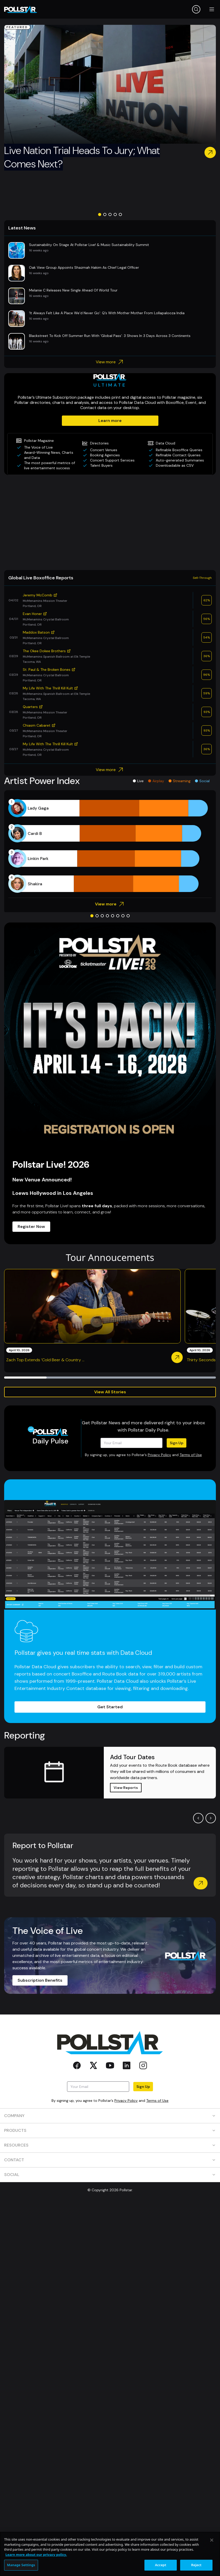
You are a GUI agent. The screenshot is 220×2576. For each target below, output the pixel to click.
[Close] (211, 2540)
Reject (196, 2565)
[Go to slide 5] (120, 214)
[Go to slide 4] (115, 214)
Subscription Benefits (40, 1980)
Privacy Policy (159, 1454)
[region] (110, 2554)
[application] (110, 846)
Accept (160, 2565)
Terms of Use (191, 1454)
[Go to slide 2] (104, 214)
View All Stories (110, 1392)
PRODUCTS (110, 2130)
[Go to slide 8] (128, 915)
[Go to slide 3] (110, 214)
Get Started (110, 1707)
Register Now (31, 1226)
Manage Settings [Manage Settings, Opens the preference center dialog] (21, 2565)
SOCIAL (110, 2174)
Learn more (110, 420)
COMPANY (110, 2115)
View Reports (126, 1787)
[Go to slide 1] (99, 214)
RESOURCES (110, 2145)
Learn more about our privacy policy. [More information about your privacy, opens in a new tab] (36, 2554)
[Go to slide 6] (117, 915)
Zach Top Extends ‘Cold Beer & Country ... (45, 1360)
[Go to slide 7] (122, 915)
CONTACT (110, 2160)
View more (110, 362)
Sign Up (176, 1443)
